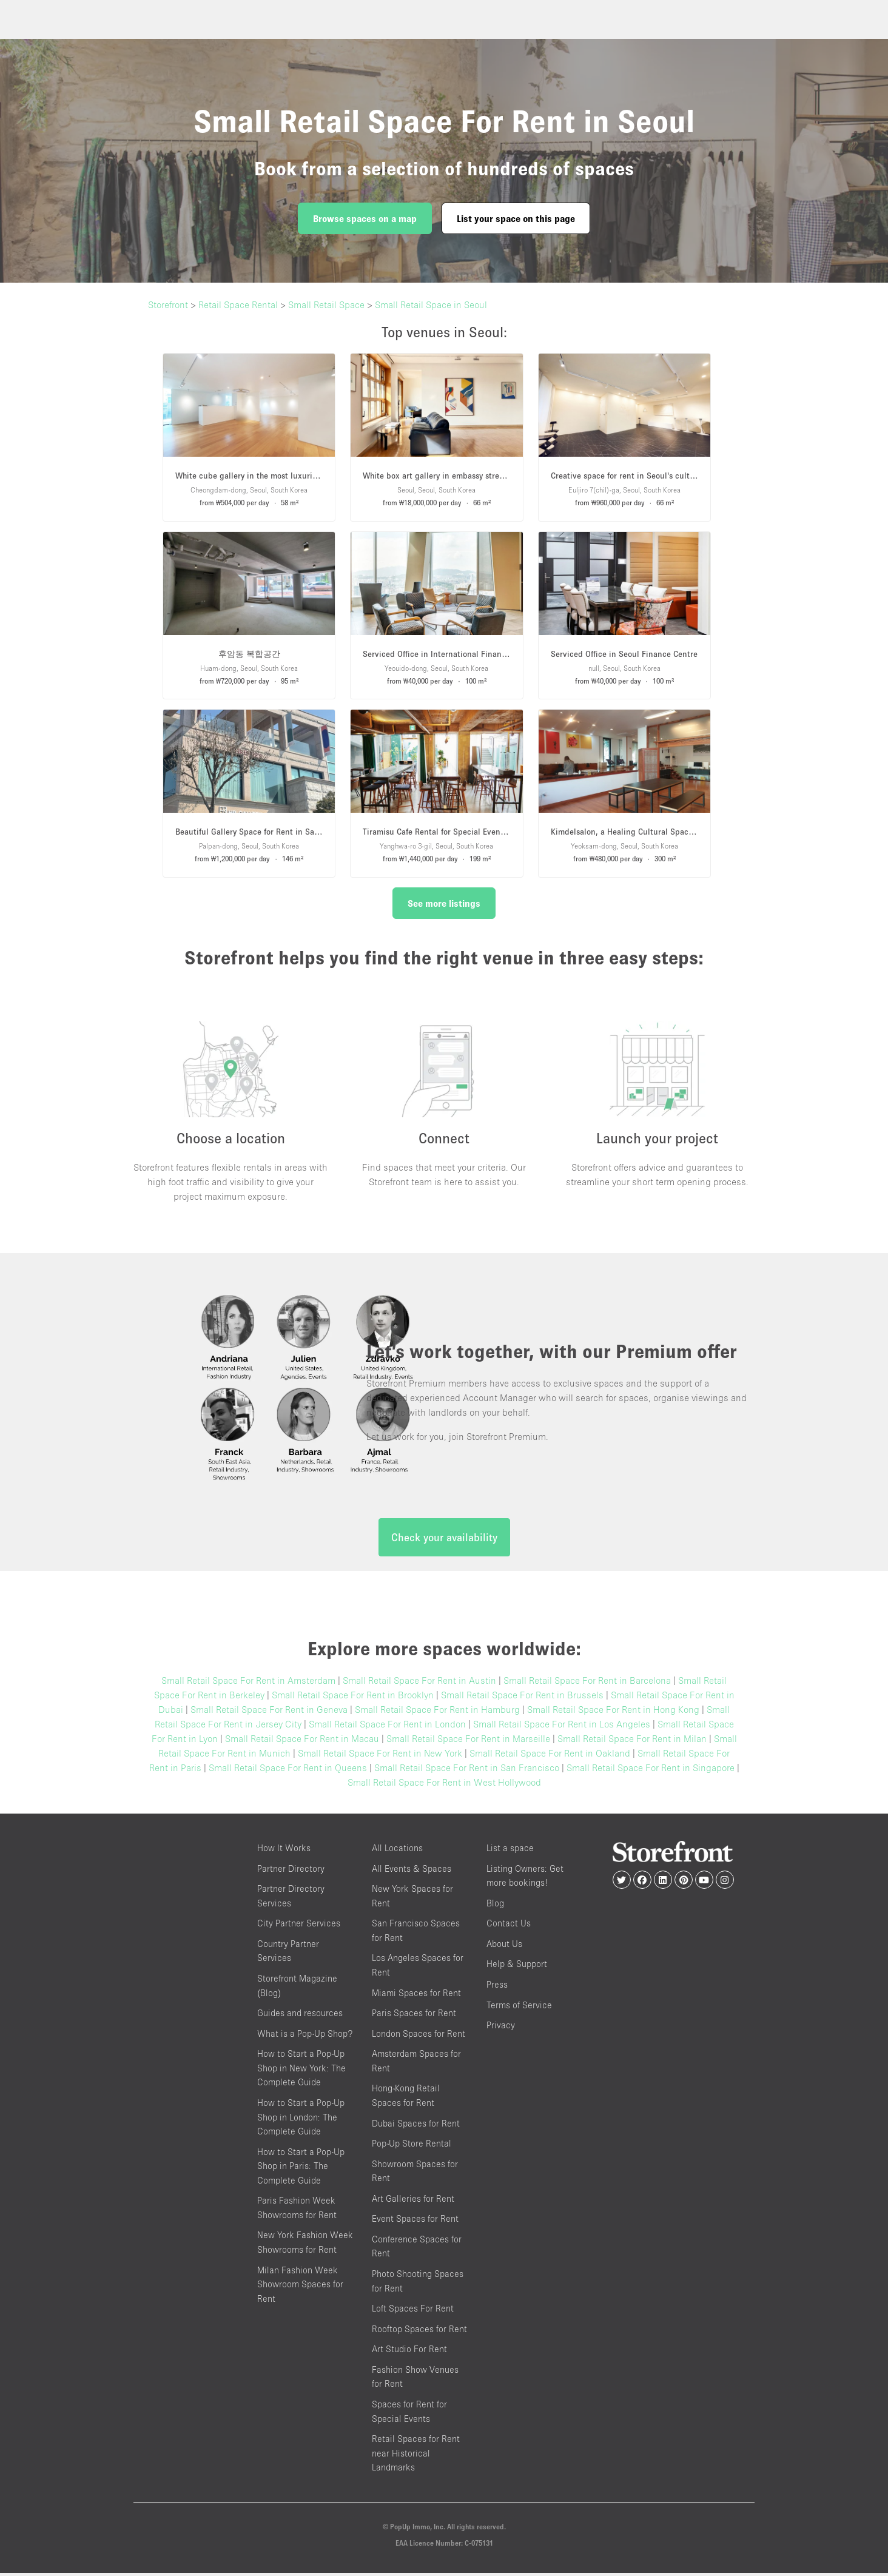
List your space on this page (516, 218)
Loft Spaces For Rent (413, 2311)
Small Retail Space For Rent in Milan (632, 1741)
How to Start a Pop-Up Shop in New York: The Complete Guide (301, 2070)
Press (497, 1987)
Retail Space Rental (238, 304)
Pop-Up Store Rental (411, 2146)
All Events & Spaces (411, 1871)
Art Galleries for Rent (413, 2201)
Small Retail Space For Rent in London (387, 1726)
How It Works (284, 1851)
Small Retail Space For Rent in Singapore (651, 1770)
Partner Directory (291, 1871)
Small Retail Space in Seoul (431, 304)
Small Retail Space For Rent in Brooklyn (353, 1697)
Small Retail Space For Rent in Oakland (549, 1755)
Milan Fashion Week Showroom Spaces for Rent (300, 2286)
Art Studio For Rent (409, 2352)
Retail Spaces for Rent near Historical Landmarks (416, 2455)
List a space (510, 1851)
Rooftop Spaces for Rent (419, 2331)
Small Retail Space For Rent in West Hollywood (444, 1785)
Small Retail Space (326, 304)
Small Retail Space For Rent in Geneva (269, 1712)
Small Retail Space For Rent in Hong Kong (613, 1712)
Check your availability (444, 1540)
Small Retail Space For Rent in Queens (288, 1770)
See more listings (444, 903)
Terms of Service (519, 2007)
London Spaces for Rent (418, 2036)
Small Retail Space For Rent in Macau (302, 1741)
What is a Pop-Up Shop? (304, 2036)
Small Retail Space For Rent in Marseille (468, 1741)
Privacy (500, 2028)
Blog (495, 1905)
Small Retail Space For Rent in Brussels (522, 1697)
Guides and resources (300, 2016)
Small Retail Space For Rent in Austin (419, 1683)
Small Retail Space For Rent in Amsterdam (248, 1683)
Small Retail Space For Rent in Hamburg (437, 1712)
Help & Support (516, 1967)
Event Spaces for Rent (415, 2221)
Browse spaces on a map (365, 218)
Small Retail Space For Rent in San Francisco (466, 1770)
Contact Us (508, 1926)
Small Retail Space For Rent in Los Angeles (561, 1726)
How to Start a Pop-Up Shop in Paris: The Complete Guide (301, 2168)
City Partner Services (298, 1926)
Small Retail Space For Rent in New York (380, 1755)
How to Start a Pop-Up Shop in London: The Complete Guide (301, 2119)
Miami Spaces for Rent (416, 1995)
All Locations (397, 1851)
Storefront (168, 304)
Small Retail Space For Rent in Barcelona (587, 1683)
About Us (504, 1946)
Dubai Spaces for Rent (416, 2125)
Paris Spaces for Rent (414, 2016)
